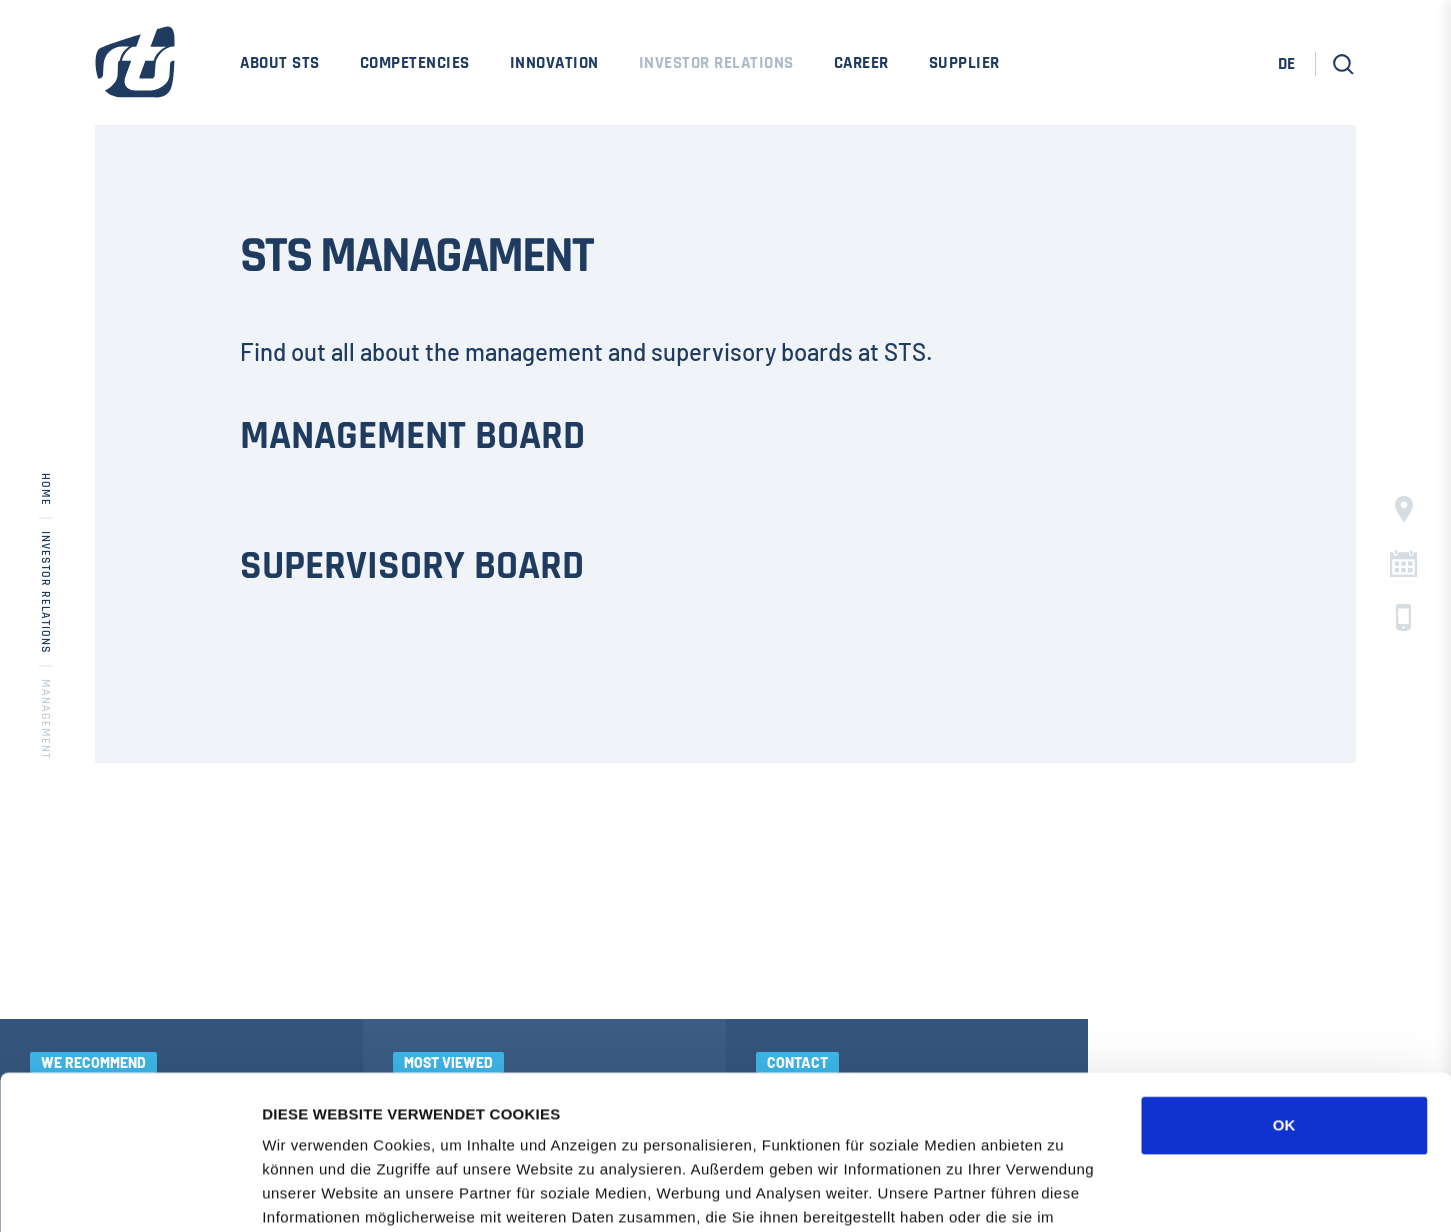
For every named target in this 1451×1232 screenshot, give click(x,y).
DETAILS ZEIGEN (1075, 1192)
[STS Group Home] (135, 75)
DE (1286, 64)
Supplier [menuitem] (964, 63)
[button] (1343, 64)
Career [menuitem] (861, 63)
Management (45, 719)
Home (45, 489)
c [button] (1403, 617)
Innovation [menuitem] (554, 63)
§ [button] (1404, 509)
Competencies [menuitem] (415, 63)
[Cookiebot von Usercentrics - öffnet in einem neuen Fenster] (129, 1193)
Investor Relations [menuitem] (716, 63)
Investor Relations (45, 592)
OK (1284, 971)
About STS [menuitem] (280, 63)
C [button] (1403, 563)
